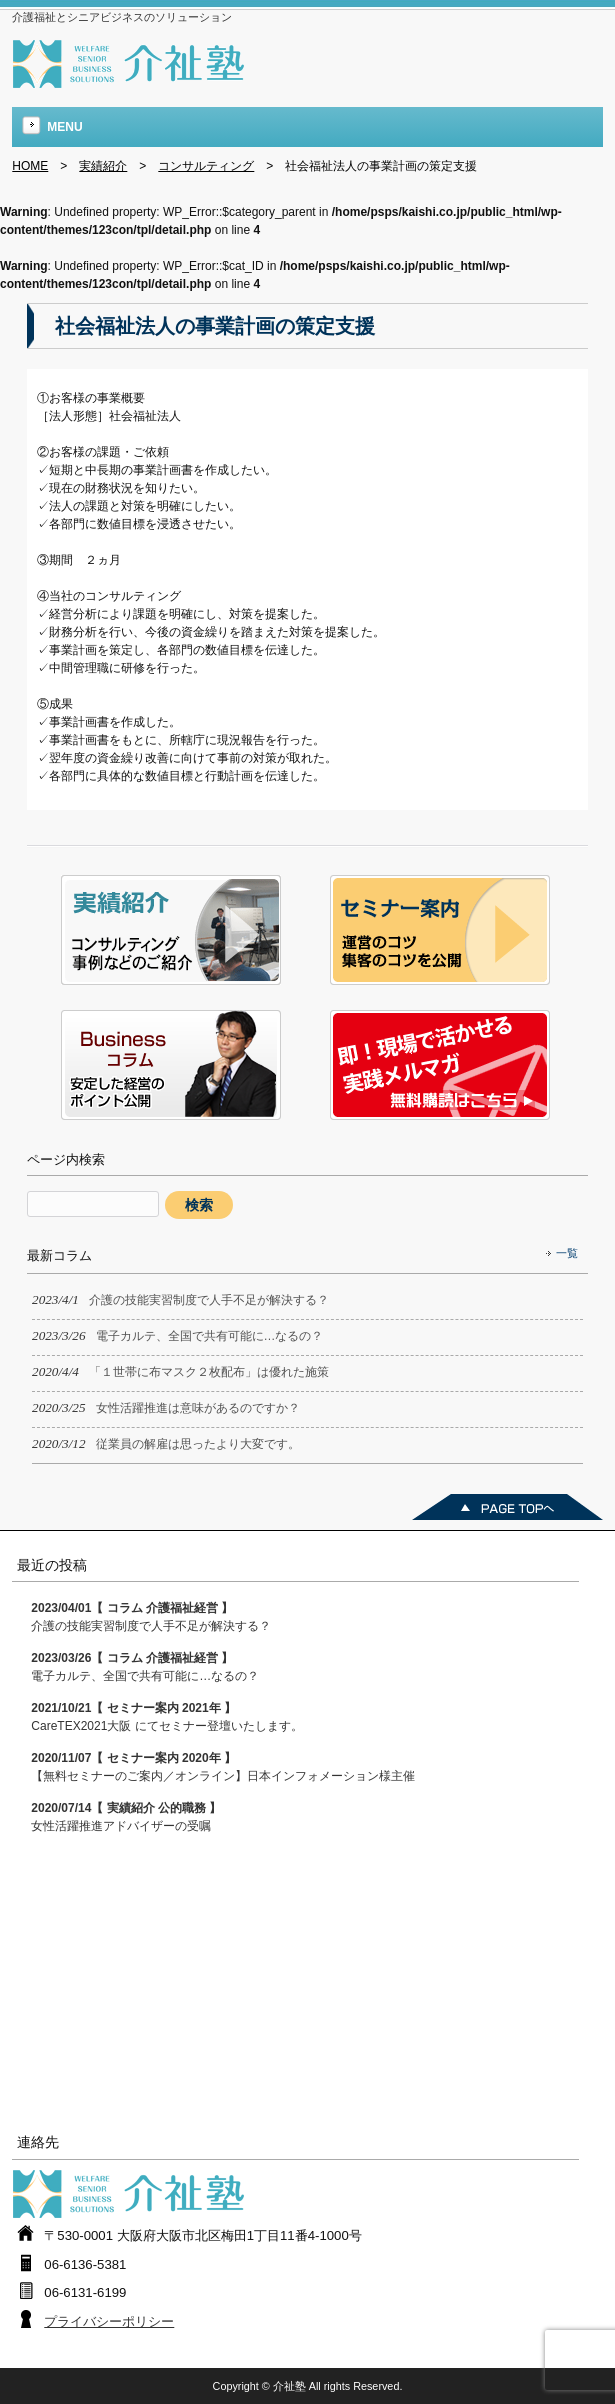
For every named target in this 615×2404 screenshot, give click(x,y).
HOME (30, 166)
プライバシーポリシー (109, 2321)
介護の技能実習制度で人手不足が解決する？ (151, 1617)
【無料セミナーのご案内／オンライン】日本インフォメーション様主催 (223, 1767)
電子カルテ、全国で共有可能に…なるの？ (145, 1667)
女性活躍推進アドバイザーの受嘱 (126, 1817)
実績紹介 (103, 166)
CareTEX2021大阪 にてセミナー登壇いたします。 (166, 1717)
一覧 (567, 1253)
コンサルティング (206, 166)
